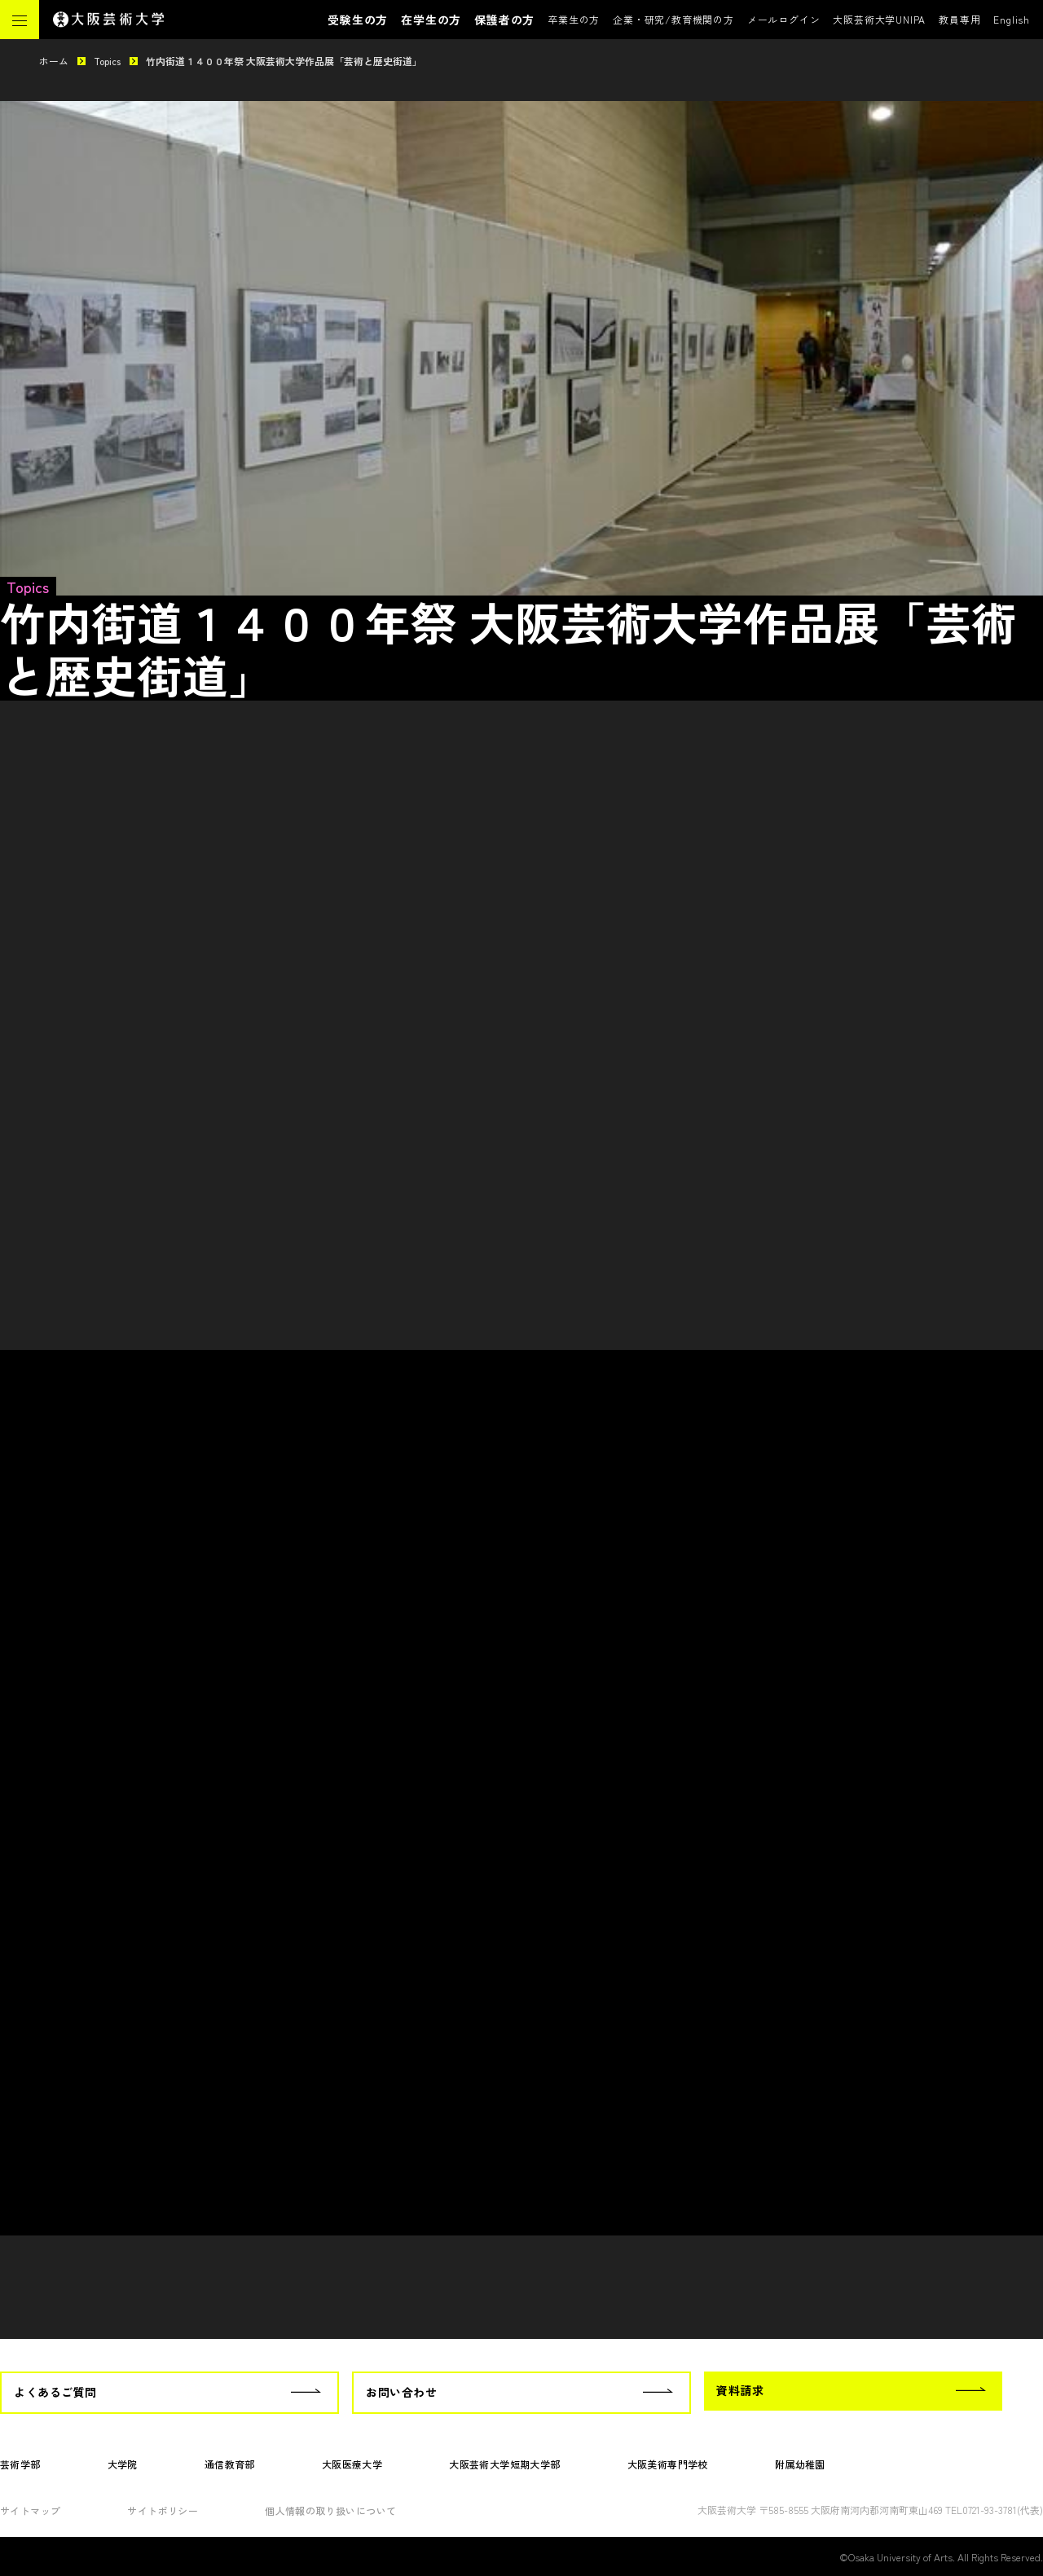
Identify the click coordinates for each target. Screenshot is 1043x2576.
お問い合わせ (401, 2392)
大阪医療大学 (352, 2464)
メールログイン (784, 19)
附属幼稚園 (800, 2464)
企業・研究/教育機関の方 (673, 19)
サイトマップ (30, 2510)
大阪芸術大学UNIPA (879, 19)
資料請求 (740, 2390)
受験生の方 (358, 19)
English (1011, 19)
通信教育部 (230, 2464)
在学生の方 (431, 19)
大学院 (123, 2464)
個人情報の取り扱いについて (330, 2510)
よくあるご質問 (55, 2392)
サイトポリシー (162, 2510)
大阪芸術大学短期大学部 (504, 2464)
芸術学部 (20, 2464)
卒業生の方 (574, 19)
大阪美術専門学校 (667, 2464)
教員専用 (959, 19)
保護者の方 (504, 19)
